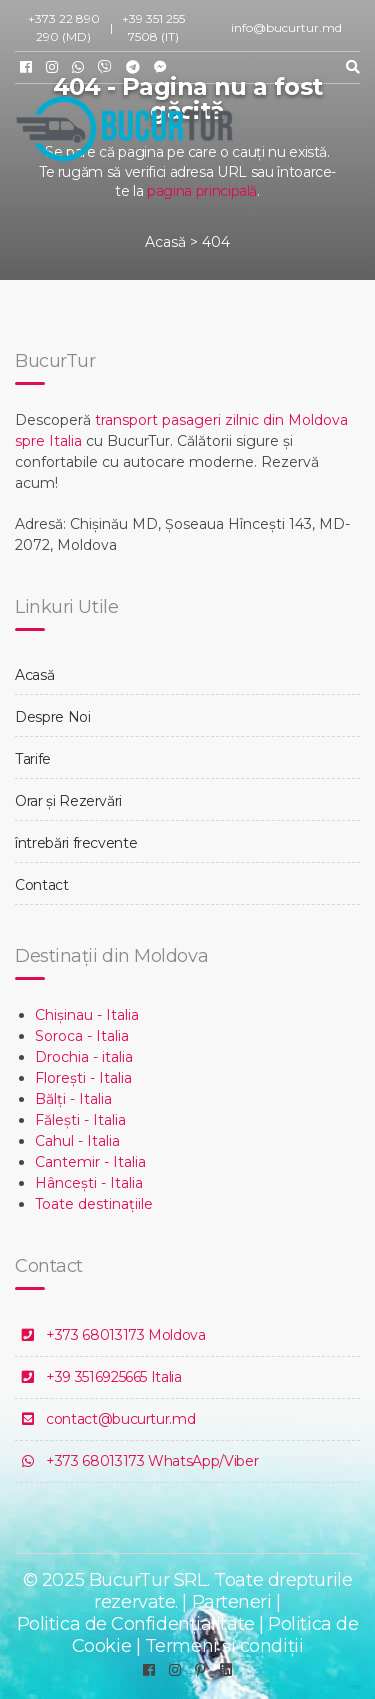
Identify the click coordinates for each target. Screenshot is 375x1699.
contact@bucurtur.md (120, 1419)
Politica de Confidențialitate (136, 1624)
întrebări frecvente (76, 843)
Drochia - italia (84, 1057)
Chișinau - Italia (87, 1015)
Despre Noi (53, 717)
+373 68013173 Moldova (126, 1335)
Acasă (165, 242)
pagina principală (202, 191)
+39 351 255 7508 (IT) (153, 27)
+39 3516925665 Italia (114, 1377)
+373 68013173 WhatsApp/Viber (152, 1461)
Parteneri (232, 1602)
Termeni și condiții (224, 1646)
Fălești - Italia (80, 1120)
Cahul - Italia (77, 1141)
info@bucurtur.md (286, 27)
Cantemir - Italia (90, 1162)
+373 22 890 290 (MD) (64, 27)
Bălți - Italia (73, 1099)
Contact (42, 885)
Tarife (33, 759)
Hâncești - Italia (89, 1183)
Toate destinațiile (94, 1204)
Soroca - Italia (82, 1036)
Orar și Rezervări (68, 801)
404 (216, 242)
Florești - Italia (83, 1078)
